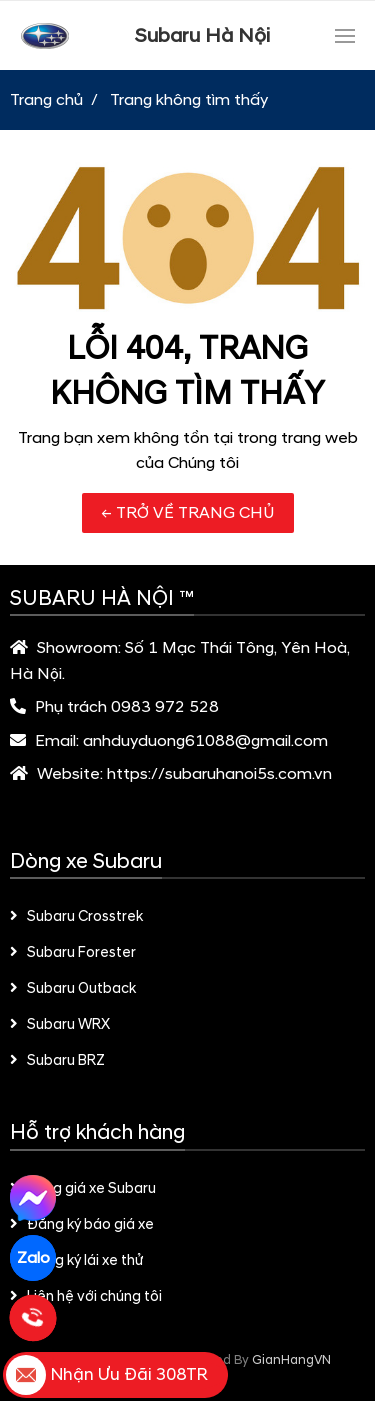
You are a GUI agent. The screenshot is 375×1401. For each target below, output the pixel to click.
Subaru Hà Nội (202, 36)
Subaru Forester (73, 953)
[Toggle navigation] (345, 36)
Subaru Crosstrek (76, 917)
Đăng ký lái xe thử (76, 1261)
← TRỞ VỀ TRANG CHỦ (188, 513)
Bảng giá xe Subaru (83, 1189)
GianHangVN (291, 1360)
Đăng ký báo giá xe (82, 1225)
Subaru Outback (73, 989)
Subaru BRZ (57, 1061)
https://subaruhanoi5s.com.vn (219, 774)
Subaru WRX (60, 1025)
